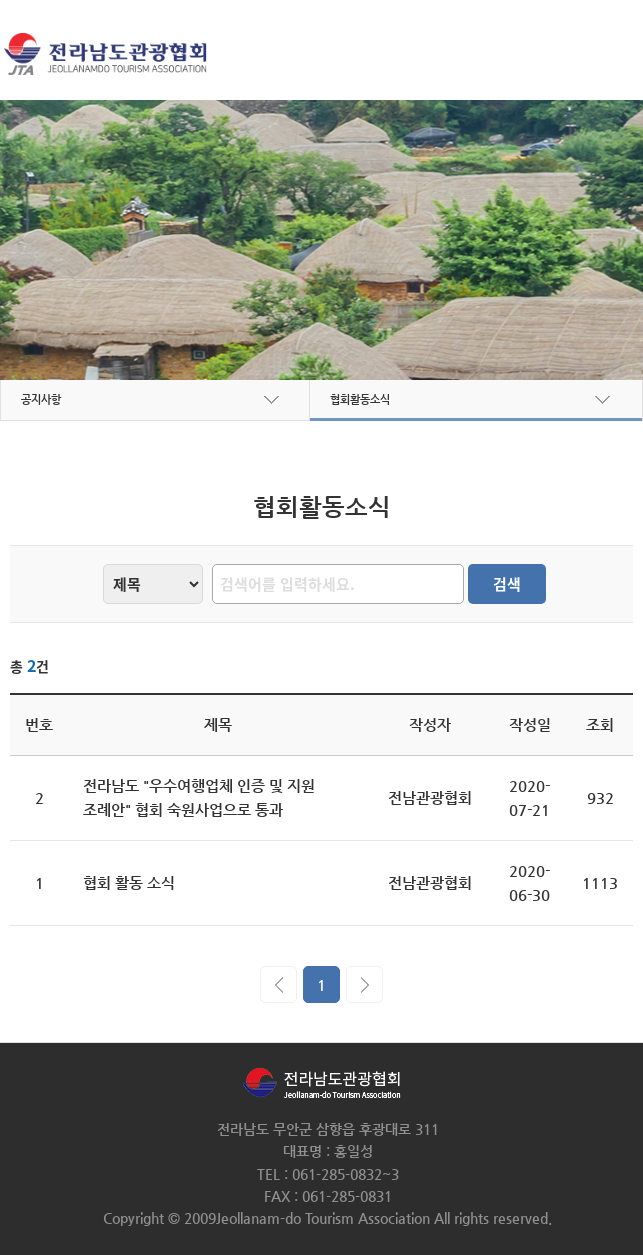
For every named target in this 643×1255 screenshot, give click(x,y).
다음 (364, 984)
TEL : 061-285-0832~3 (328, 1174)
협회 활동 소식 (129, 882)
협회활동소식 (360, 399)
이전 (278, 984)
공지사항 (41, 399)
